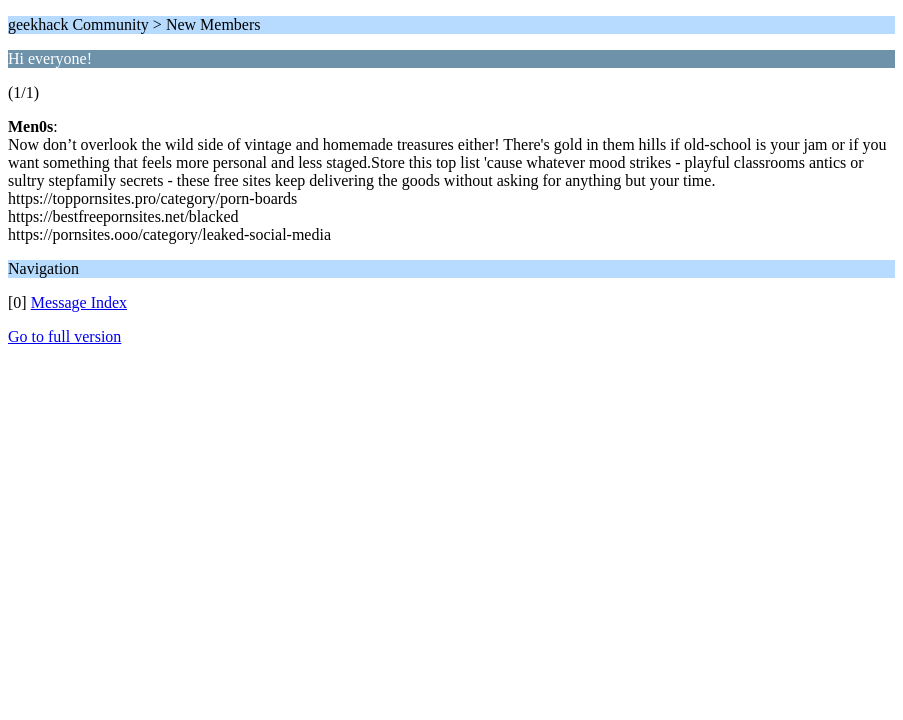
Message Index (79, 302)
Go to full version (64, 336)
